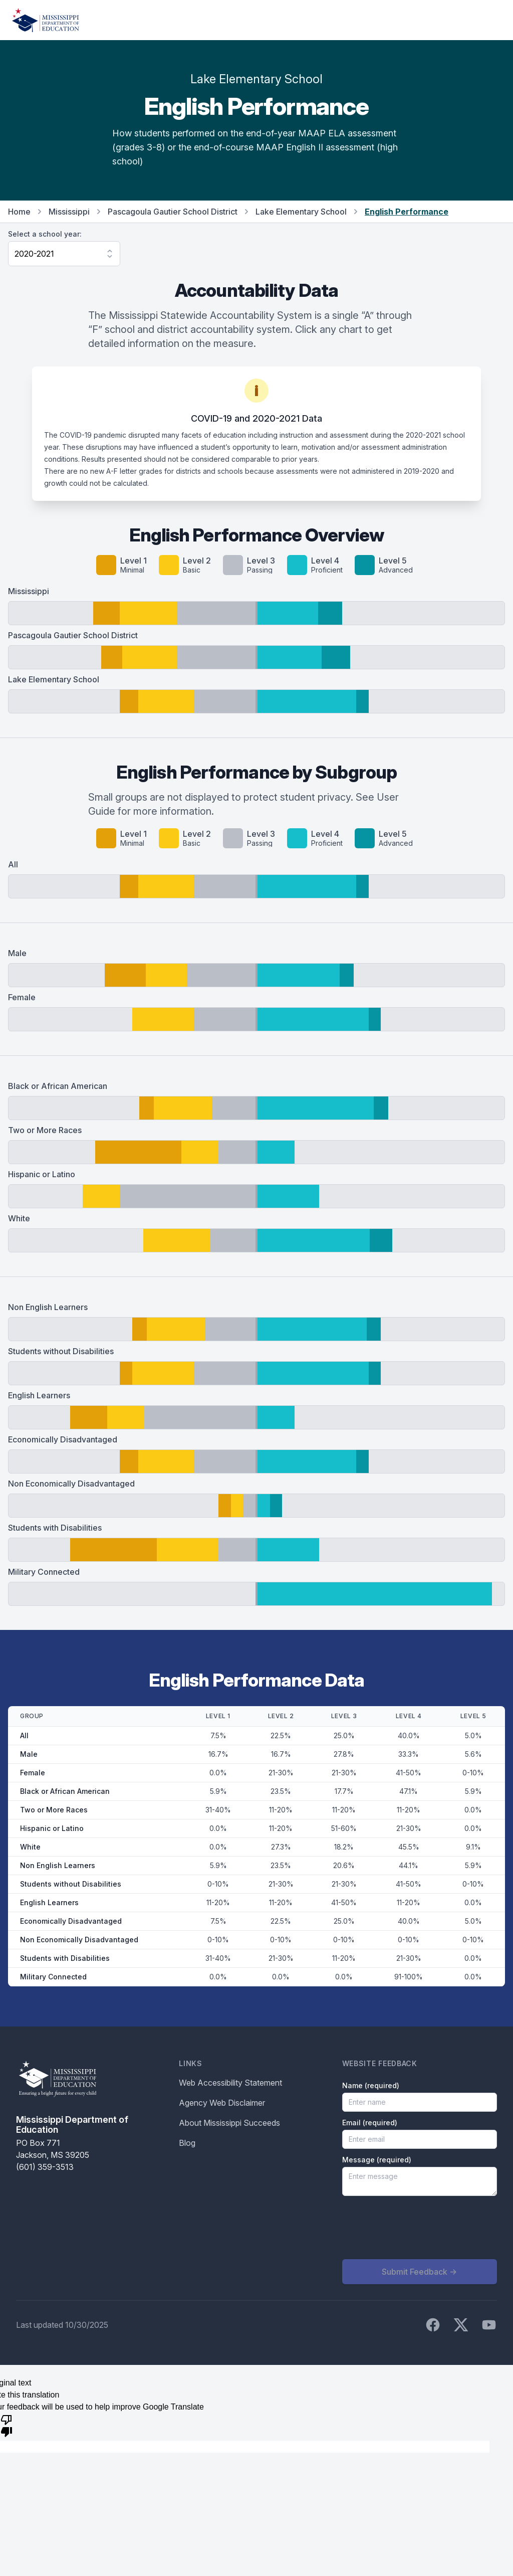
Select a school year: (45, 234)
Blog (187, 2143)
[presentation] (418, 2227)
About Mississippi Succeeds (229, 2123)
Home (19, 212)
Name (370, 2085)
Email (369, 2122)
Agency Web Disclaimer (222, 2103)
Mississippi (69, 212)
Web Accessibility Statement (230, 2083)
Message (376, 2159)
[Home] (45, 20)
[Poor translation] (7, 2425)
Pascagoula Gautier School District (172, 212)
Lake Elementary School (301, 212)
